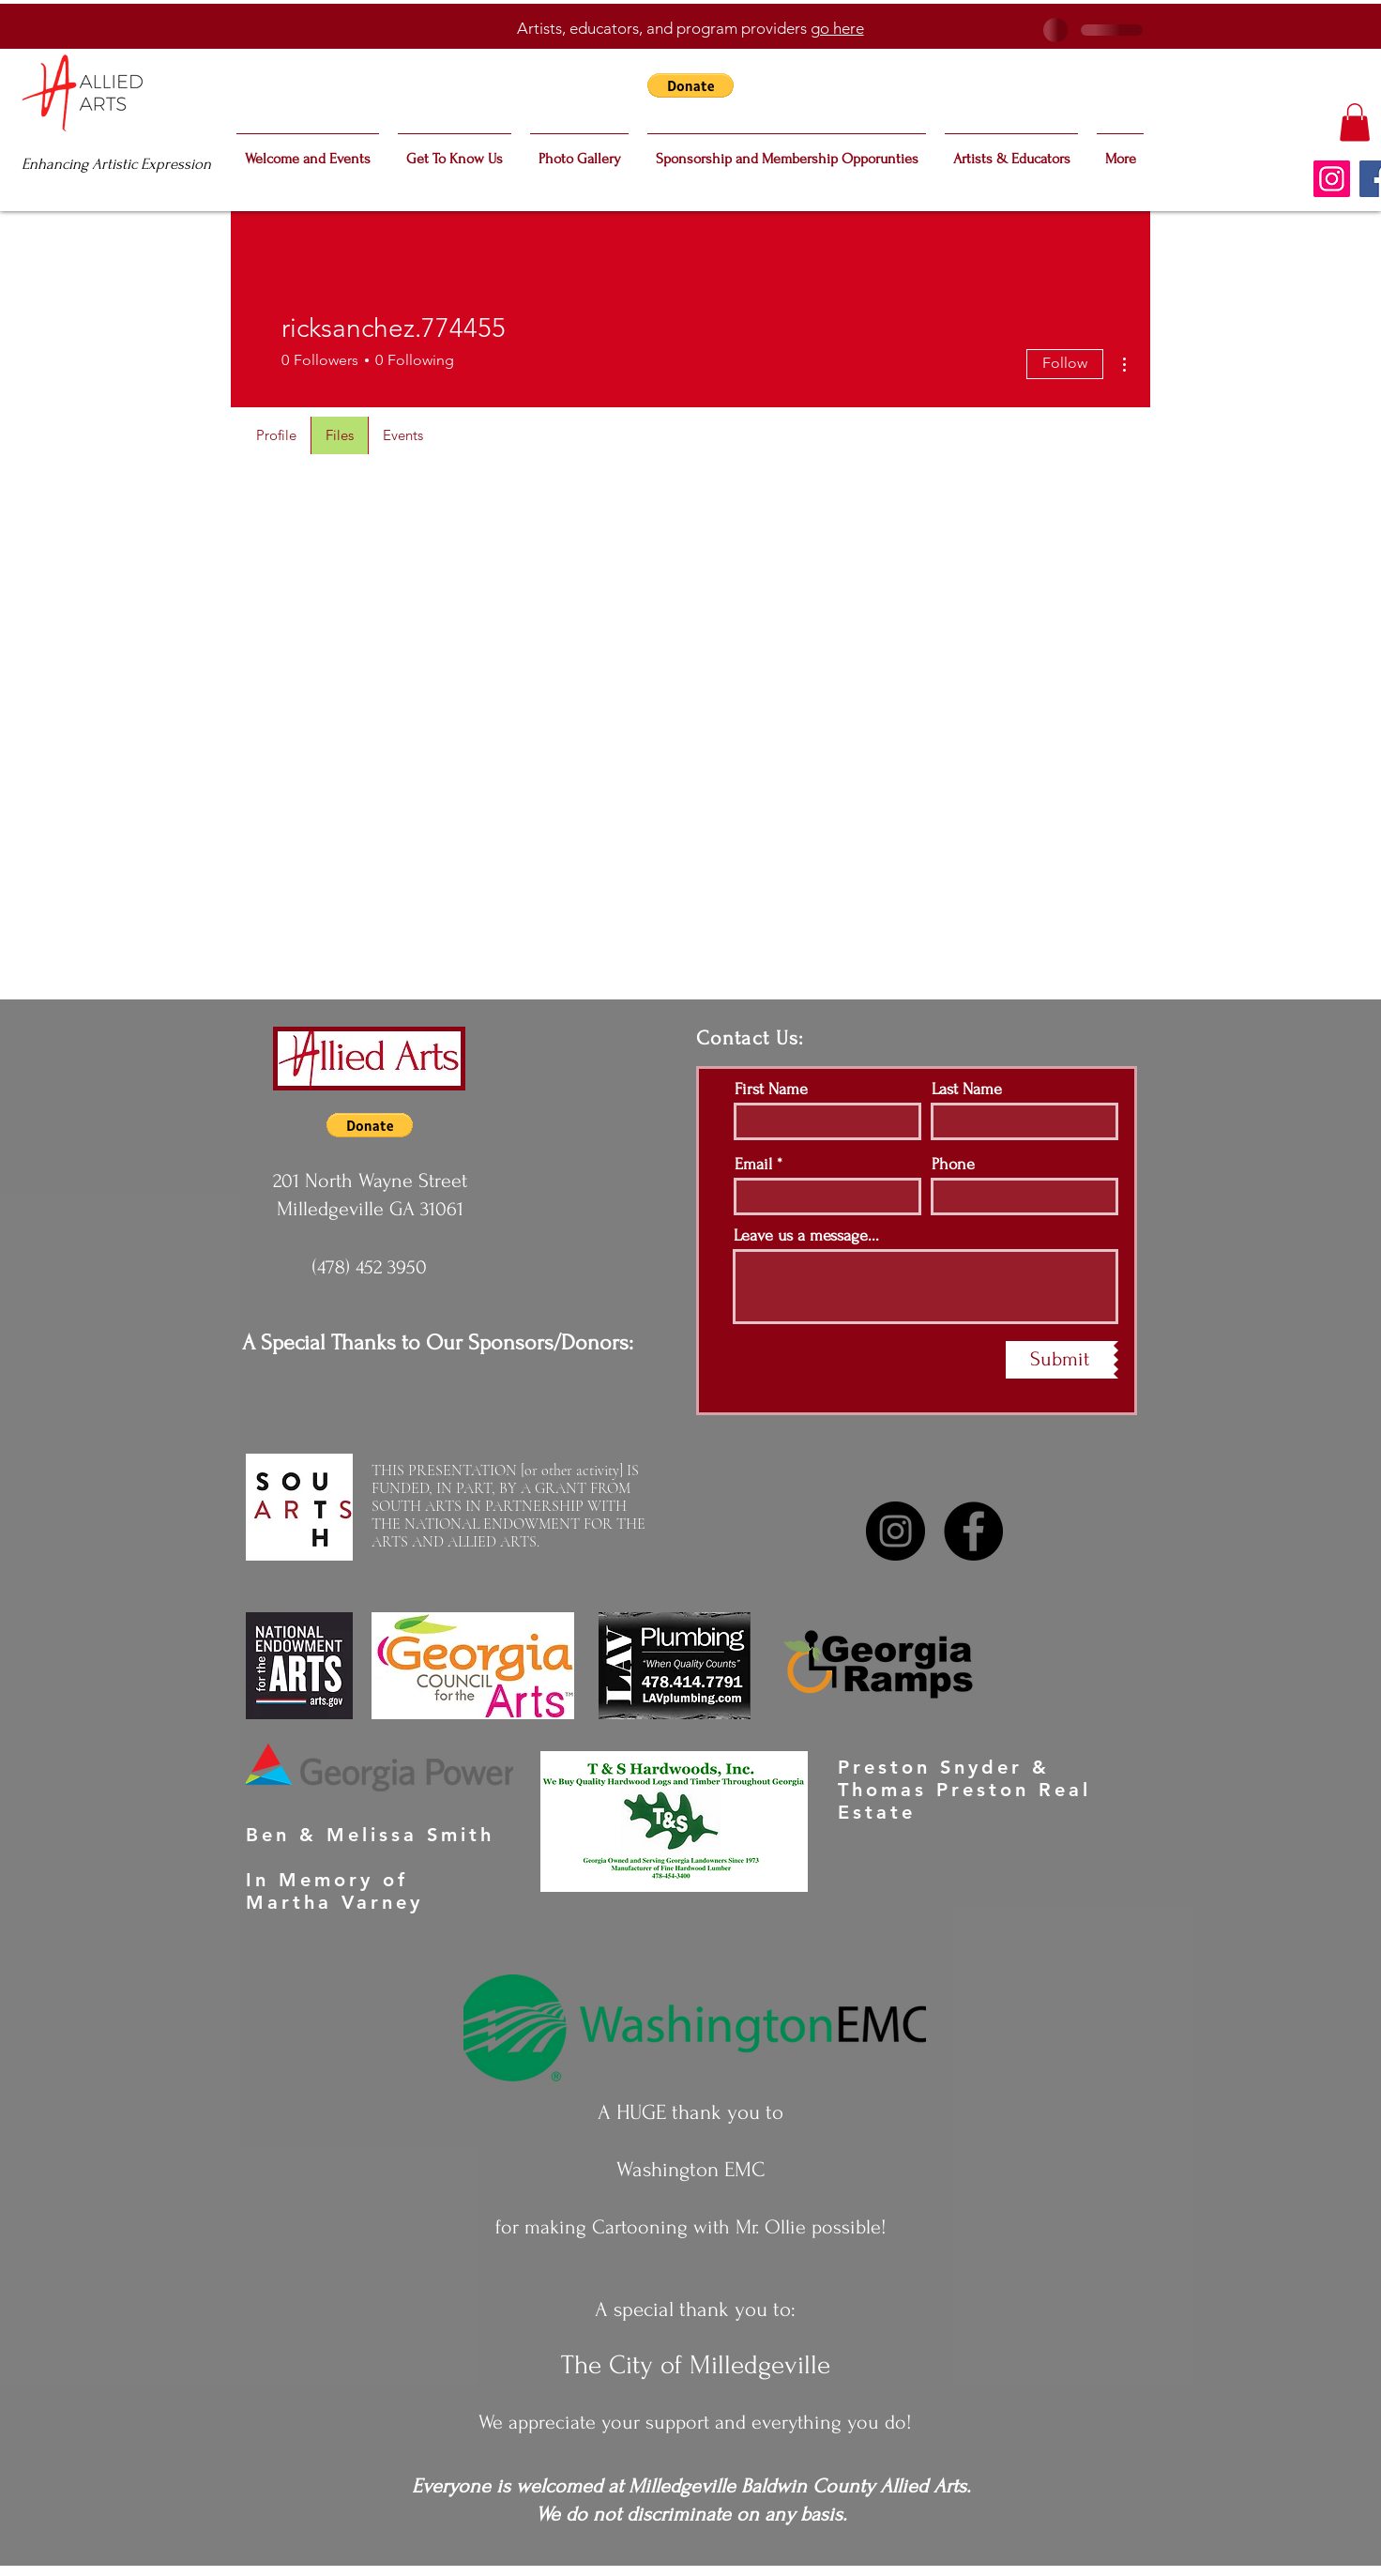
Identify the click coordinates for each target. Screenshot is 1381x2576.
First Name (771, 1089)
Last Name (967, 1089)
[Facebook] (973, 1531)
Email (753, 1164)
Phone (953, 1164)
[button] (690, 85)
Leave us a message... (806, 1235)
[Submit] (1060, 1360)
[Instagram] (1331, 178)
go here (837, 28)
